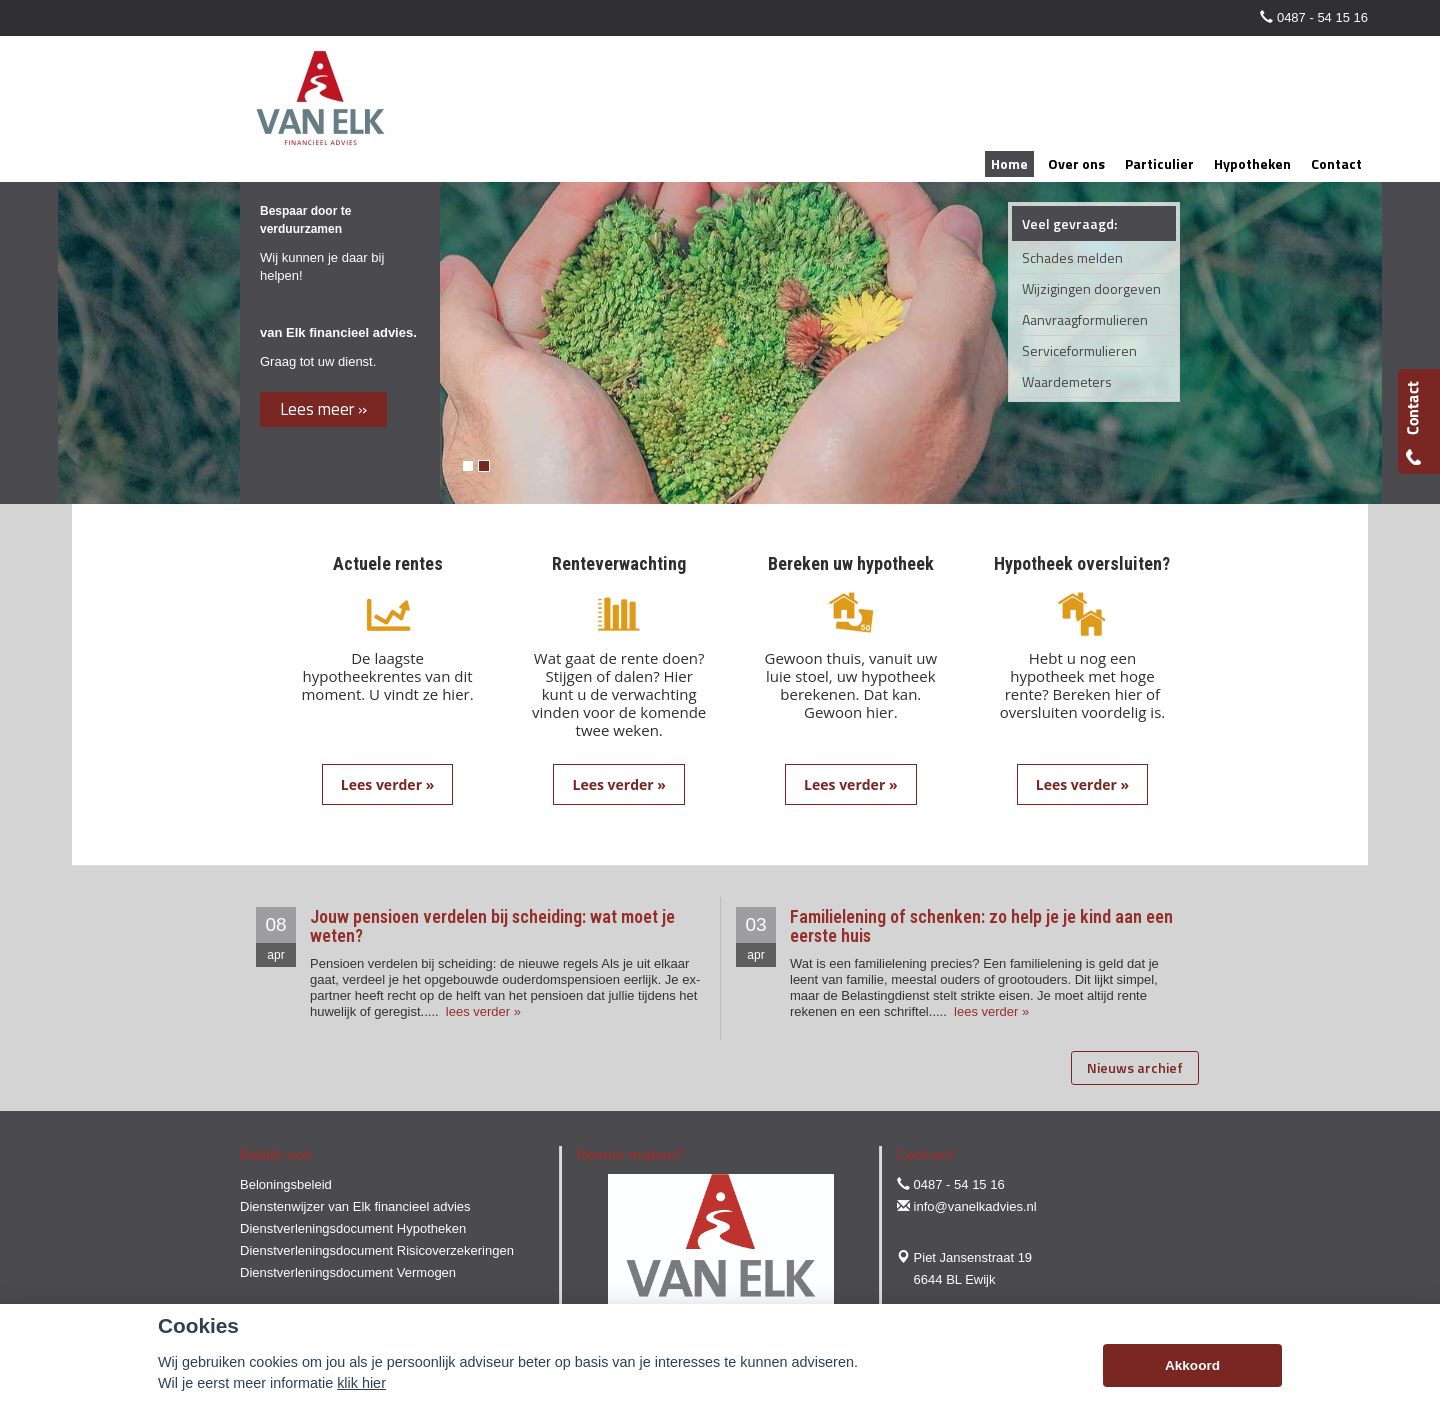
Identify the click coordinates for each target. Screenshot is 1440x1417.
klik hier (361, 1383)
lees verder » (481, 1011)
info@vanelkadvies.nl (975, 1206)
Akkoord (1192, 1365)
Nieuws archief (1135, 1067)
